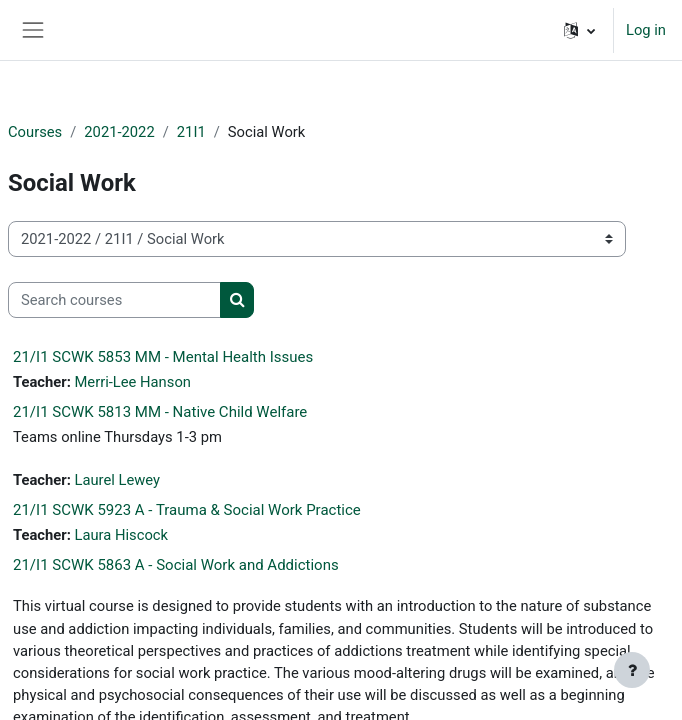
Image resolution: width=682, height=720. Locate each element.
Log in (646, 30)
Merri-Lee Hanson (132, 382)
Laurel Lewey (117, 480)
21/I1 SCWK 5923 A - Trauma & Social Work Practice (187, 510)
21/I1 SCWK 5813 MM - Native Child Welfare (160, 412)
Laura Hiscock (121, 535)
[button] (579, 30)
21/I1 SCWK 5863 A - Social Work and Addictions (176, 565)
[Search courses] (114, 300)
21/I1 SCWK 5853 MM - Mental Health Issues (163, 357)
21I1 (191, 132)
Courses (35, 132)
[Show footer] (632, 670)
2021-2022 (119, 132)
